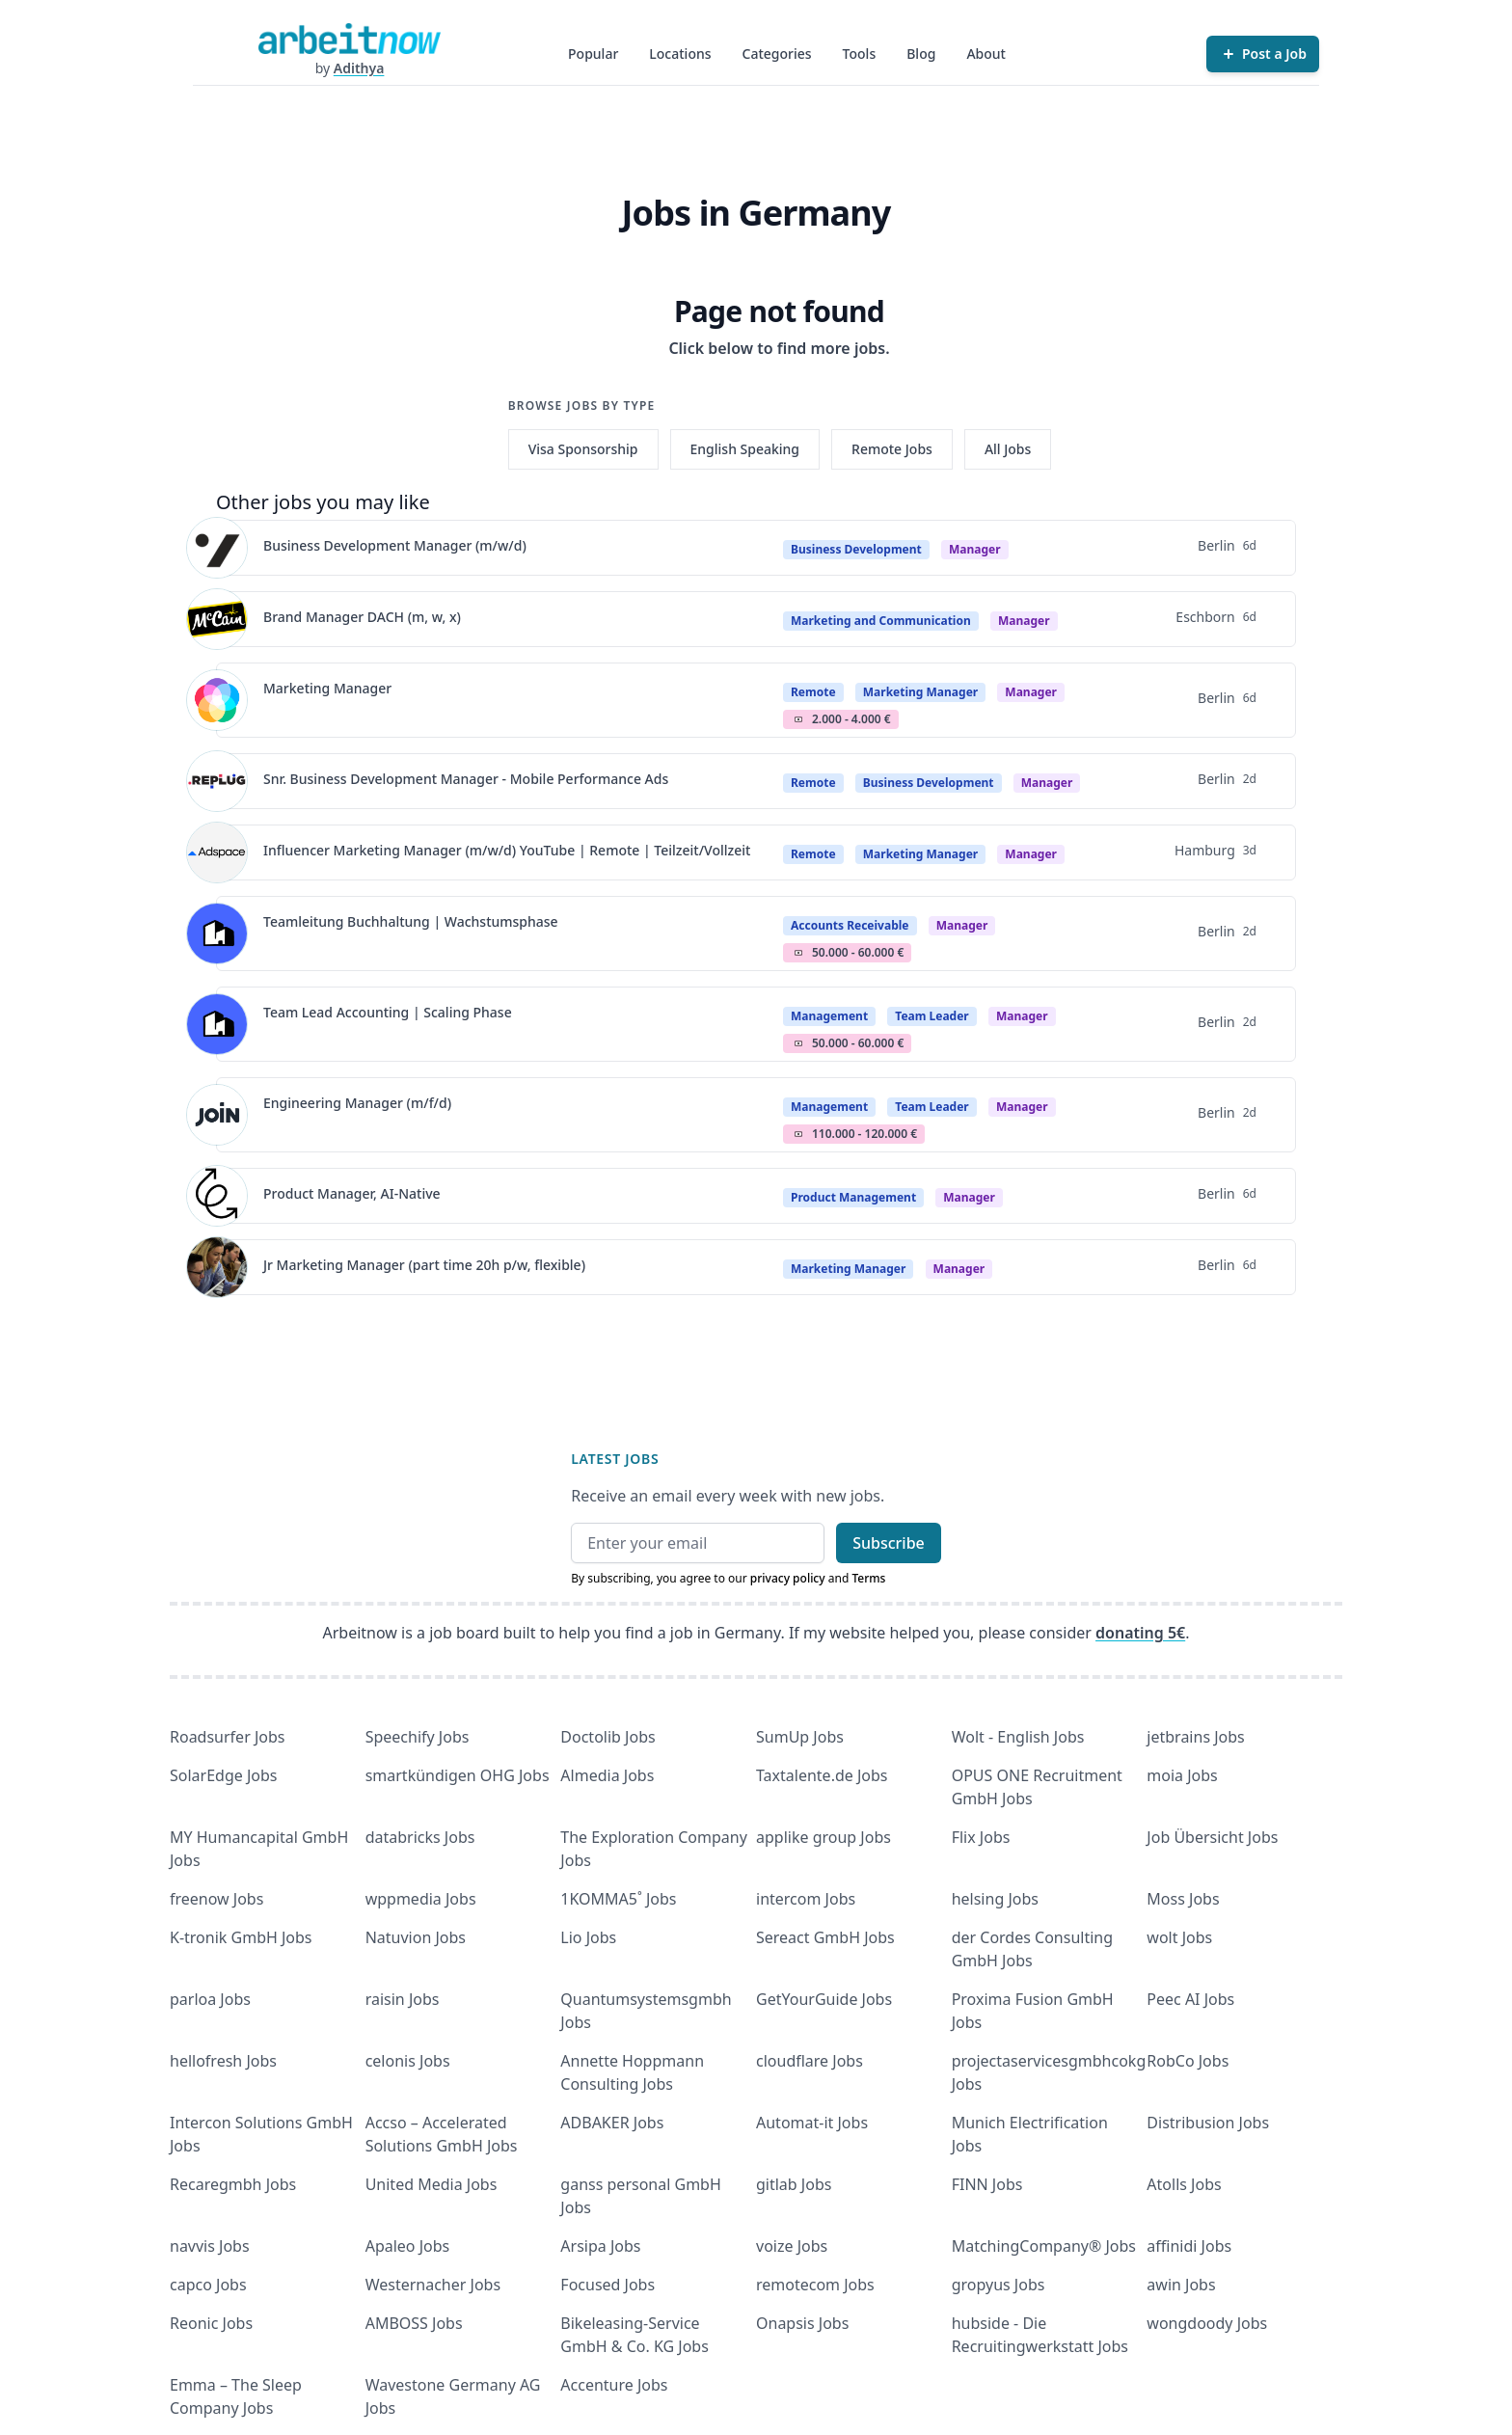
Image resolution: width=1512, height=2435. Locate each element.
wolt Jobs (1179, 1937)
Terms (868, 1578)
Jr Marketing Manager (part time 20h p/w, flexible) (424, 1265)
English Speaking (745, 449)
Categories (777, 53)
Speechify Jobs (417, 1736)
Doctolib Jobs (607, 1736)
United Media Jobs (431, 2184)
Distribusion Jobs (1208, 2122)
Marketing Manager (327, 688)
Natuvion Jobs (415, 1937)
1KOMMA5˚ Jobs (618, 1898)
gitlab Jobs (793, 2184)
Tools (860, 53)
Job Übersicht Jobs (1212, 1837)
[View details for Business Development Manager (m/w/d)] (217, 548)
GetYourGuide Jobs (824, 1999)
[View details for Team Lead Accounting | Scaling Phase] (217, 1024)
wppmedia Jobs (420, 1898)
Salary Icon (798, 719)
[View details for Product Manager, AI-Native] (217, 1196)
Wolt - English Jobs (1018, 1736)
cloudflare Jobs (809, 2060)
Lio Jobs (588, 1937)
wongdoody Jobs (1207, 2323)
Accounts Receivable (850, 925)
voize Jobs (791, 2246)
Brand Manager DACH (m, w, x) (362, 617)
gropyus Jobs (998, 2284)
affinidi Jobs (1189, 2246)
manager (975, 549)
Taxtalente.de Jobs (822, 1775)
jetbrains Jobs (1195, 1736)
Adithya (359, 68)
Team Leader (931, 1016)
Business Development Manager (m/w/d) (394, 545)
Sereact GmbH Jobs (825, 1937)
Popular (593, 53)
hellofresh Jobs (223, 2060)
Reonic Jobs (211, 2323)
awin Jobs (1181, 2284)
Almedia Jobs (607, 1775)
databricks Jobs (420, 1837)
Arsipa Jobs (600, 2246)
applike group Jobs (823, 1837)
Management (829, 1016)
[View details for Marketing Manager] (217, 700)
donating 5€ (1140, 1632)
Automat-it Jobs (812, 2122)
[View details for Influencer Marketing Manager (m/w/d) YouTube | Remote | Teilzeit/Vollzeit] (217, 852)
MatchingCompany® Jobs (1044, 2246)
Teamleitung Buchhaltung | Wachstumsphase (410, 921)
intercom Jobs (805, 1898)
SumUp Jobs (800, 1736)
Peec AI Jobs (1190, 1999)
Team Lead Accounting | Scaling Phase (387, 1012)
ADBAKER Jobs (611, 2122)
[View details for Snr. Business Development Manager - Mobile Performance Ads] (217, 781)
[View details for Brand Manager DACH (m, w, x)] (217, 619)
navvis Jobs (210, 2246)
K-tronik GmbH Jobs (241, 1937)
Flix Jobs (981, 1837)
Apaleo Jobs (407, 2246)
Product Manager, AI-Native (352, 1193)
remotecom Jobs (815, 2284)
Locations (680, 53)
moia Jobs (1182, 1775)
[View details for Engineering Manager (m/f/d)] (217, 1115)
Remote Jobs (891, 449)
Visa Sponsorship (583, 449)
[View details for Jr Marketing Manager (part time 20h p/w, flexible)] (217, 1267)
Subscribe (888, 1543)
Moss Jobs (1183, 1898)
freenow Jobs (216, 1898)
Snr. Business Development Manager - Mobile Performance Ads (465, 779)
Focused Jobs (607, 2284)
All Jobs (1008, 449)
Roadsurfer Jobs (227, 1736)
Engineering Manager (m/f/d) (357, 1103)
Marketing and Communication (881, 620)
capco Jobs (208, 2284)
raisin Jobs (402, 1999)
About (986, 53)
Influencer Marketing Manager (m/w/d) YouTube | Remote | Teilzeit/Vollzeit (506, 850)
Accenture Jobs (613, 2384)
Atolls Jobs (1184, 2184)
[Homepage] (349, 38)
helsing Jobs (995, 1898)
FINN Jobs (987, 2184)
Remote (813, 692)
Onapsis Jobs (802, 2323)
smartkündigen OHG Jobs (457, 1775)
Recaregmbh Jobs (233, 2184)
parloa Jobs (210, 1999)
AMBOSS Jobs (414, 2323)
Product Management (853, 1197)
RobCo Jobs (1187, 2060)
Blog (920, 53)
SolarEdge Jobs (224, 1775)
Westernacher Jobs (432, 2284)
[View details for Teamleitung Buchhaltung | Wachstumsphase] (217, 933)
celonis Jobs (407, 2060)
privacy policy (787, 1578)
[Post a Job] (1262, 54)
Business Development (856, 549)
